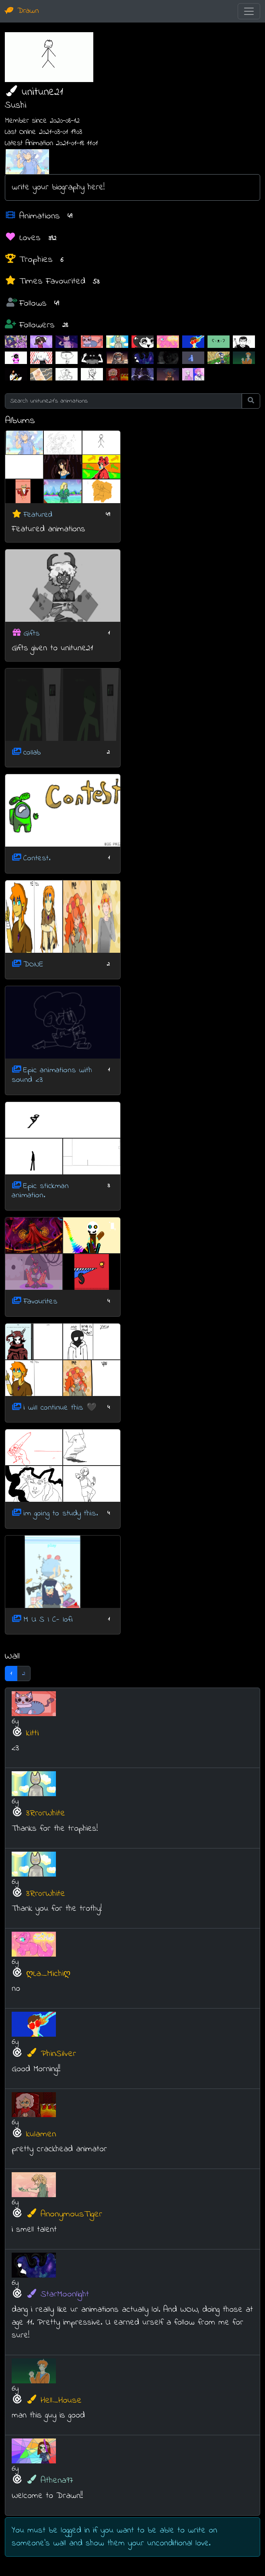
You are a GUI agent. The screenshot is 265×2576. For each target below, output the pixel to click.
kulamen (41, 2133)
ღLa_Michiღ (48, 1973)
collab (32, 752)
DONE (33, 964)
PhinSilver (51, 2053)
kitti (32, 1732)
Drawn (22, 11)
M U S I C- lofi (48, 1619)
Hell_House (54, 2400)
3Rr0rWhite (45, 1813)
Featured (37, 514)
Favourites (40, 1302)
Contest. (36, 858)
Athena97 (49, 2480)
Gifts (31, 633)
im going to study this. (60, 1513)
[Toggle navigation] (249, 11)
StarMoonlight (57, 2294)
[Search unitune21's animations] (123, 401)
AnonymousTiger (64, 2214)
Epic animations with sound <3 (52, 1075)
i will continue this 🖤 (60, 1407)
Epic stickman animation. (40, 1190)
